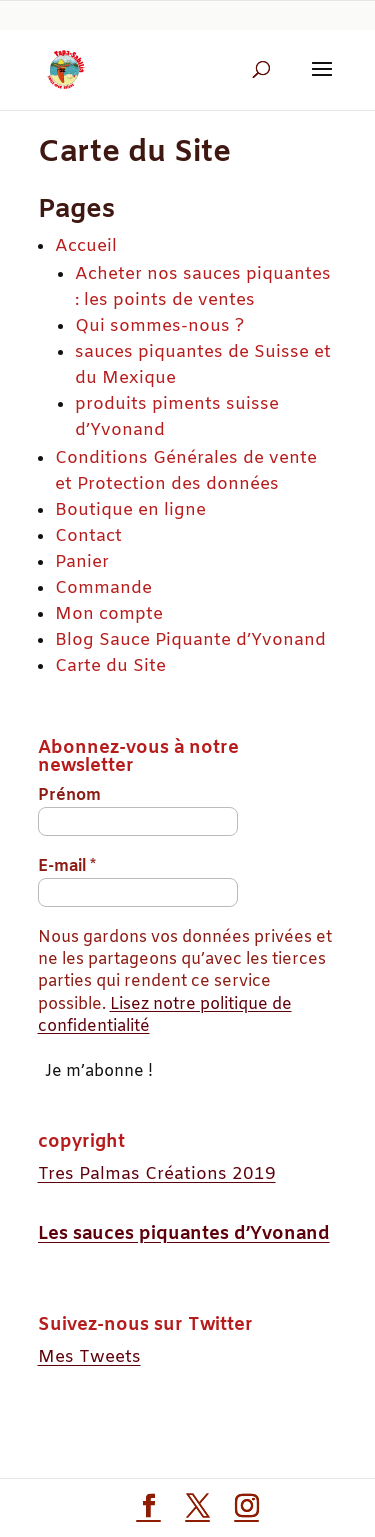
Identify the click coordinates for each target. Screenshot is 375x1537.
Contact (88, 536)
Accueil (86, 246)
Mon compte (109, 614)
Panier (82, 562)
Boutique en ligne (130, 510)
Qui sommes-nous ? (159, 326)
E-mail (67, 866)
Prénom (69, 795)
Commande (103, 588)
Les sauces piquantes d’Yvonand (184, 1234)
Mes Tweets (89, 1357)
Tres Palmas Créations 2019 (157, 1174)
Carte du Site (110, 666)
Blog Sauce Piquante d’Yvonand (190, 640)
